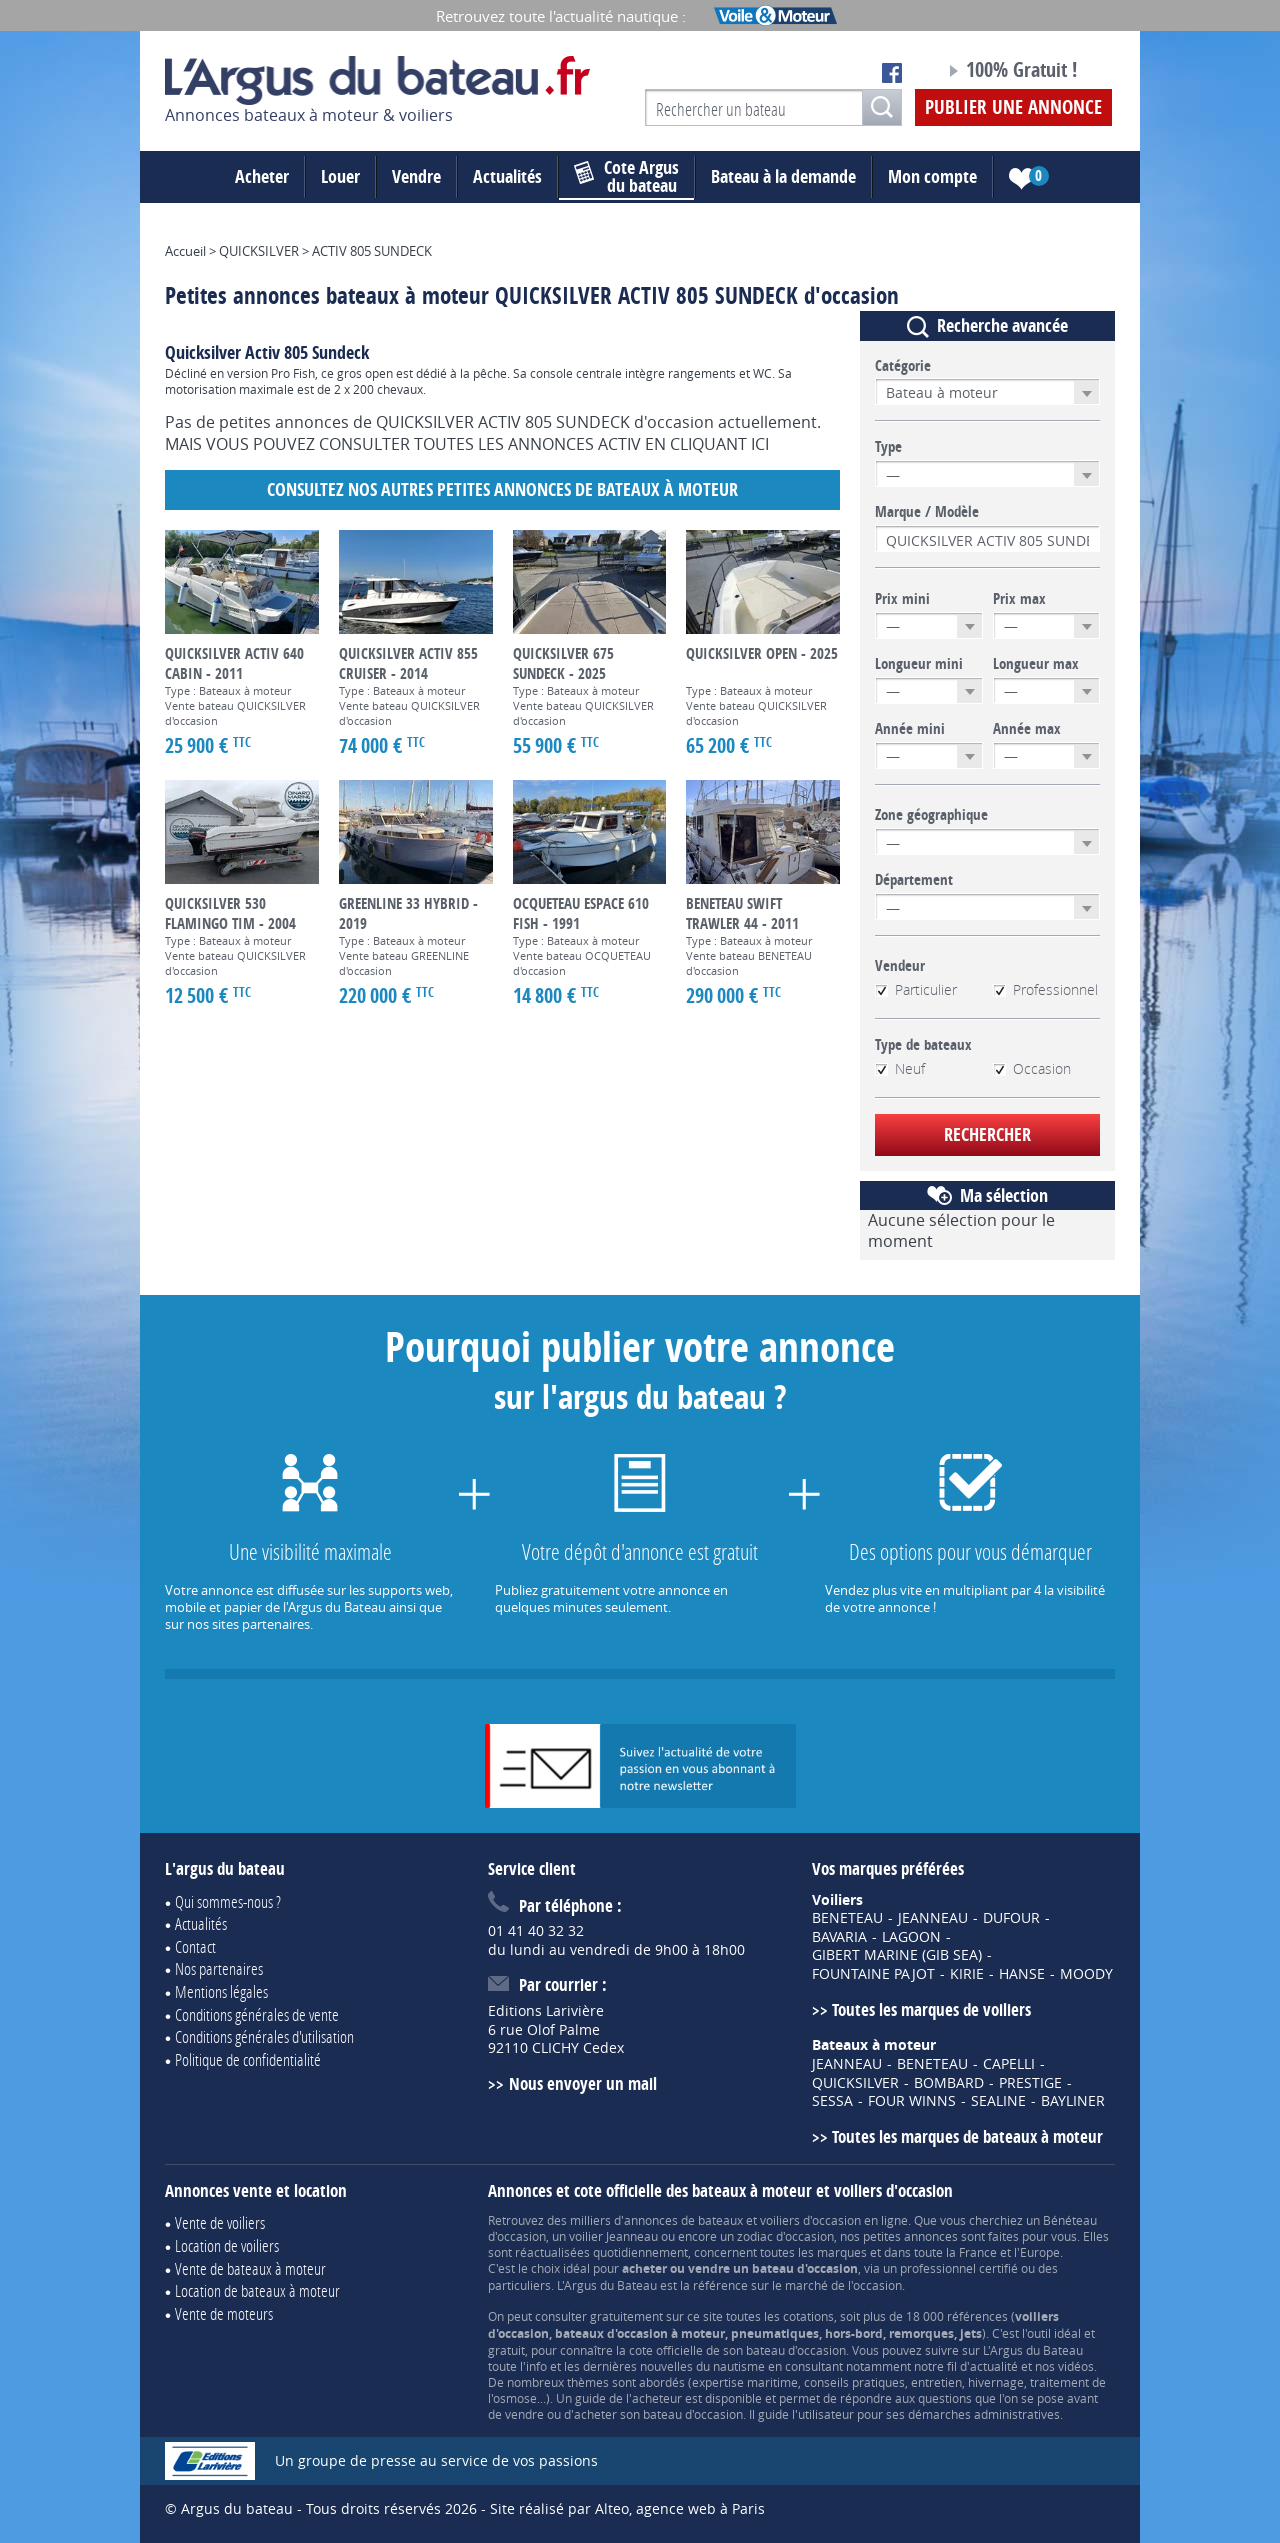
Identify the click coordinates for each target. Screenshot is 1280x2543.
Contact (195, 1946)
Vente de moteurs (224, 2313)
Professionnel (1045, 990)
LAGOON (911, 1937)
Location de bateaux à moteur (257, 2290)
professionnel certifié (959, 2268)
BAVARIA (839, 1937)
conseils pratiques (854, 2382)
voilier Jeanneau (613, 2236)
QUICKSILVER (855, 2083)
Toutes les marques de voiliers (931, 2009)
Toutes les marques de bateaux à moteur (967, 2136)
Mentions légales (221, 1991)
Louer (340, 176)
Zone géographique (931, 815)
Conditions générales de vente (257, 2014)
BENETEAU (847, 1918)
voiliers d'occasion (810, 2220)
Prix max (1019, 599)
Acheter (262, 176)
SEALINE (998, 2101)
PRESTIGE (1030, 2083)
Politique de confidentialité (248, 2059)
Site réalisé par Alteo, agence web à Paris (627, 2508)
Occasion (1032, 1069)
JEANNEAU (933, 1918)
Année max (1027, 729)
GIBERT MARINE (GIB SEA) (897, 1955)
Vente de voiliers (220, 2222)
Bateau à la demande (783, 176)
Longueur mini (919, 664)
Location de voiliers (227, 2245)
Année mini (910, 729)
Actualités (507, 176)
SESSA (832, 2101)
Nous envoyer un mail (583, 2083)
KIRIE (967, 1974)
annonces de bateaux (683, 2220)
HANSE (1022, 1974)
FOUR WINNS (912, 2101)
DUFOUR (1011, 1918)
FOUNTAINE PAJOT (873, 1974)
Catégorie (903, 366)
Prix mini (902, 599)
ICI (760, 444)
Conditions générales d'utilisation (264, 2036)
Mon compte (932, 176)
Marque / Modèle (927, 512)
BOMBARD (949, 2083)
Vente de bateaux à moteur (250, 2268)
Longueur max (1036, 664)
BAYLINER (1073, 2101)
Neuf (900, 1069)
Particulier (916, 990)
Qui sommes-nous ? (228, 1901)
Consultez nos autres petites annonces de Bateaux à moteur (502, 489)
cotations (808, 2316)
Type (888, 447)
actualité (994, 2366)
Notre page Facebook (892, 73)
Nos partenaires (219, 1968)
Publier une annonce (1013, 107)
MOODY (1086, 1974)
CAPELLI (1009, 2064)
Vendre (416, 176)
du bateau (626, 177)
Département (914, 880)
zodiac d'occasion (785, 2236)
